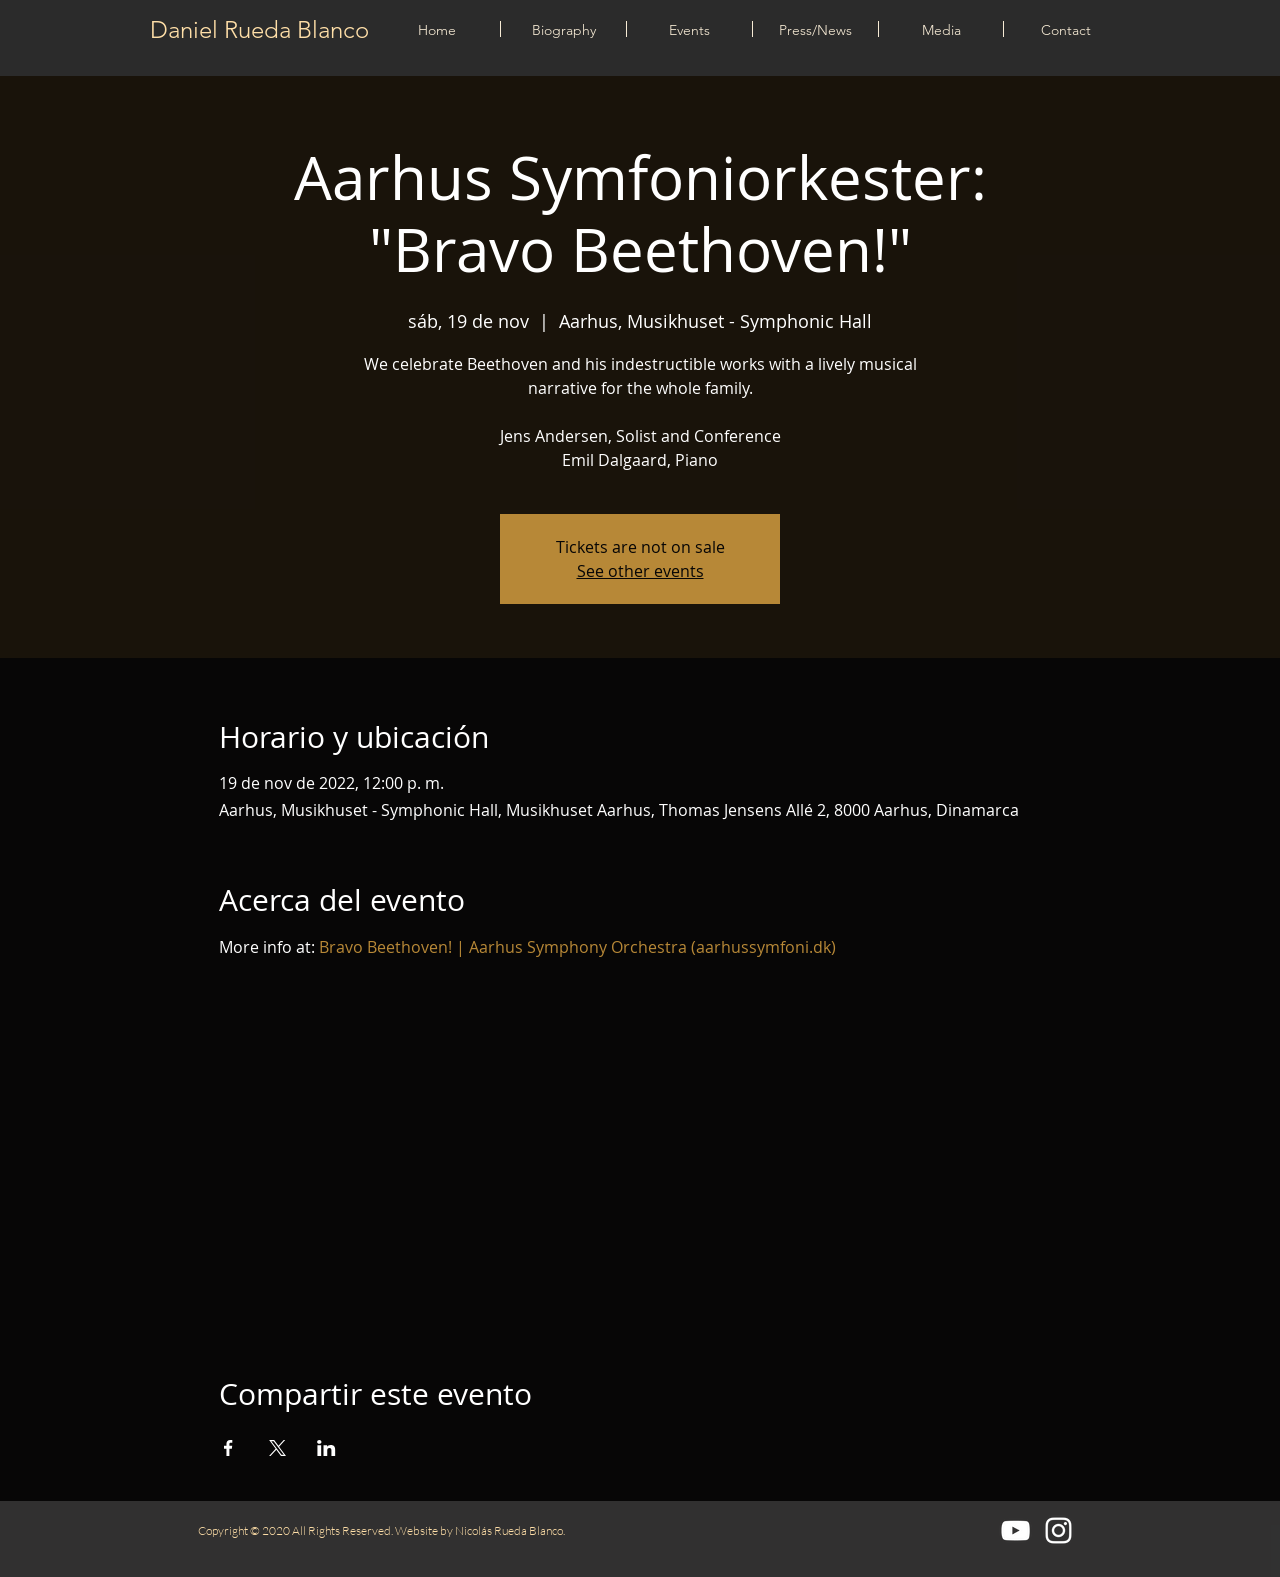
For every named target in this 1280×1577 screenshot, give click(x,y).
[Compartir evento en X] (277, 1448)
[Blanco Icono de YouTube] (1015, 1530)
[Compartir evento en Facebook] (228, 1448)
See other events (640, 571)
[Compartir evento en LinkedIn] (326, 1448)
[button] (689, 29)
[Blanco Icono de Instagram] (1058, 1530)
